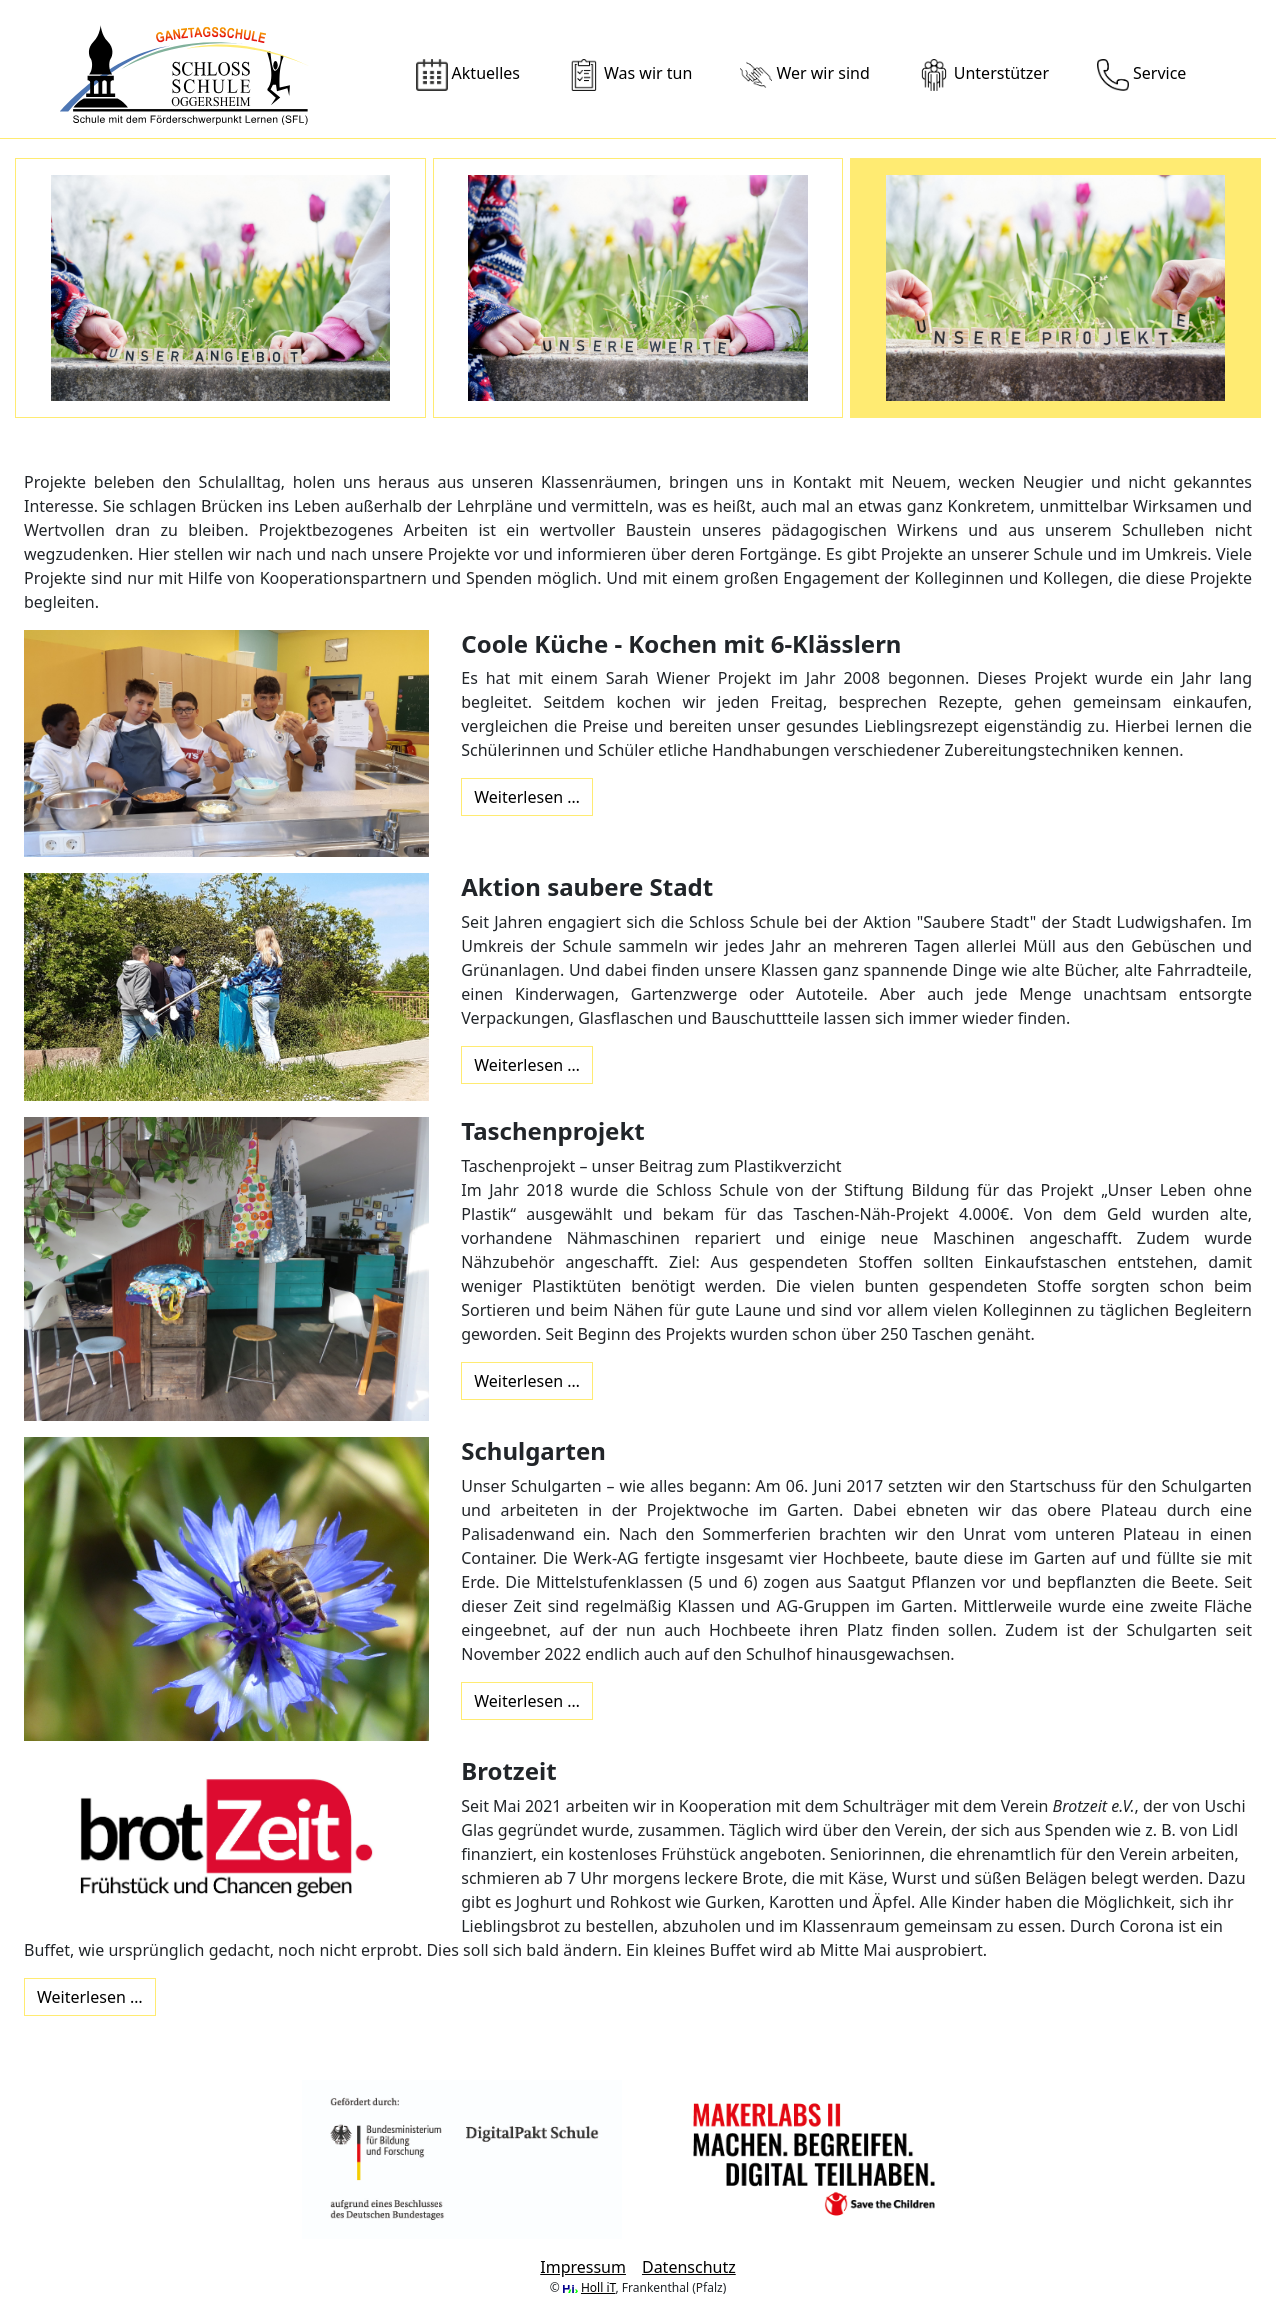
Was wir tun (630, 75)
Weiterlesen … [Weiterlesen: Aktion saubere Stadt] (527, 1065)
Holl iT (598, 2287)
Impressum (583, 2267)
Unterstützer (983, 75)
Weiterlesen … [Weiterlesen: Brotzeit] (90, 1997)
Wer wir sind (804, 75)
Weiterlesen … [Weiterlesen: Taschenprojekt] (527, 1381)
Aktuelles (468, 75)
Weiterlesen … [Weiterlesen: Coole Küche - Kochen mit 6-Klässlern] (527, 797)
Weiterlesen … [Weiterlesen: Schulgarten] (527, 1701)
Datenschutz (689, 2267)
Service (1141, 75)
